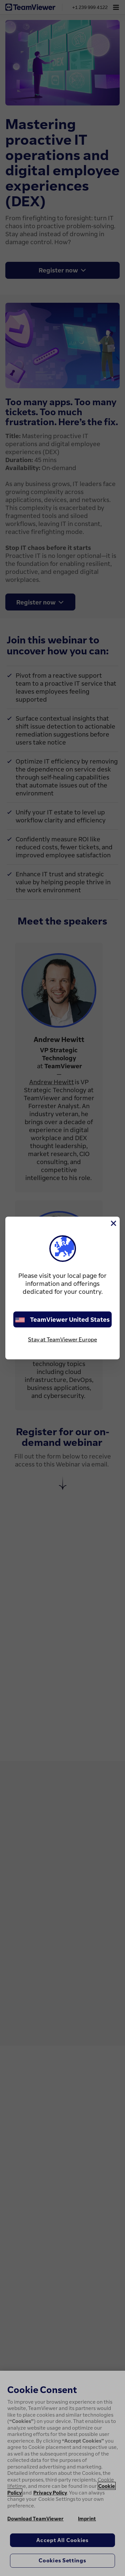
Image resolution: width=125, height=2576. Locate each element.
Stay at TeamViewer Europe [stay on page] (62, 1339)
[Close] (113, 1223)
